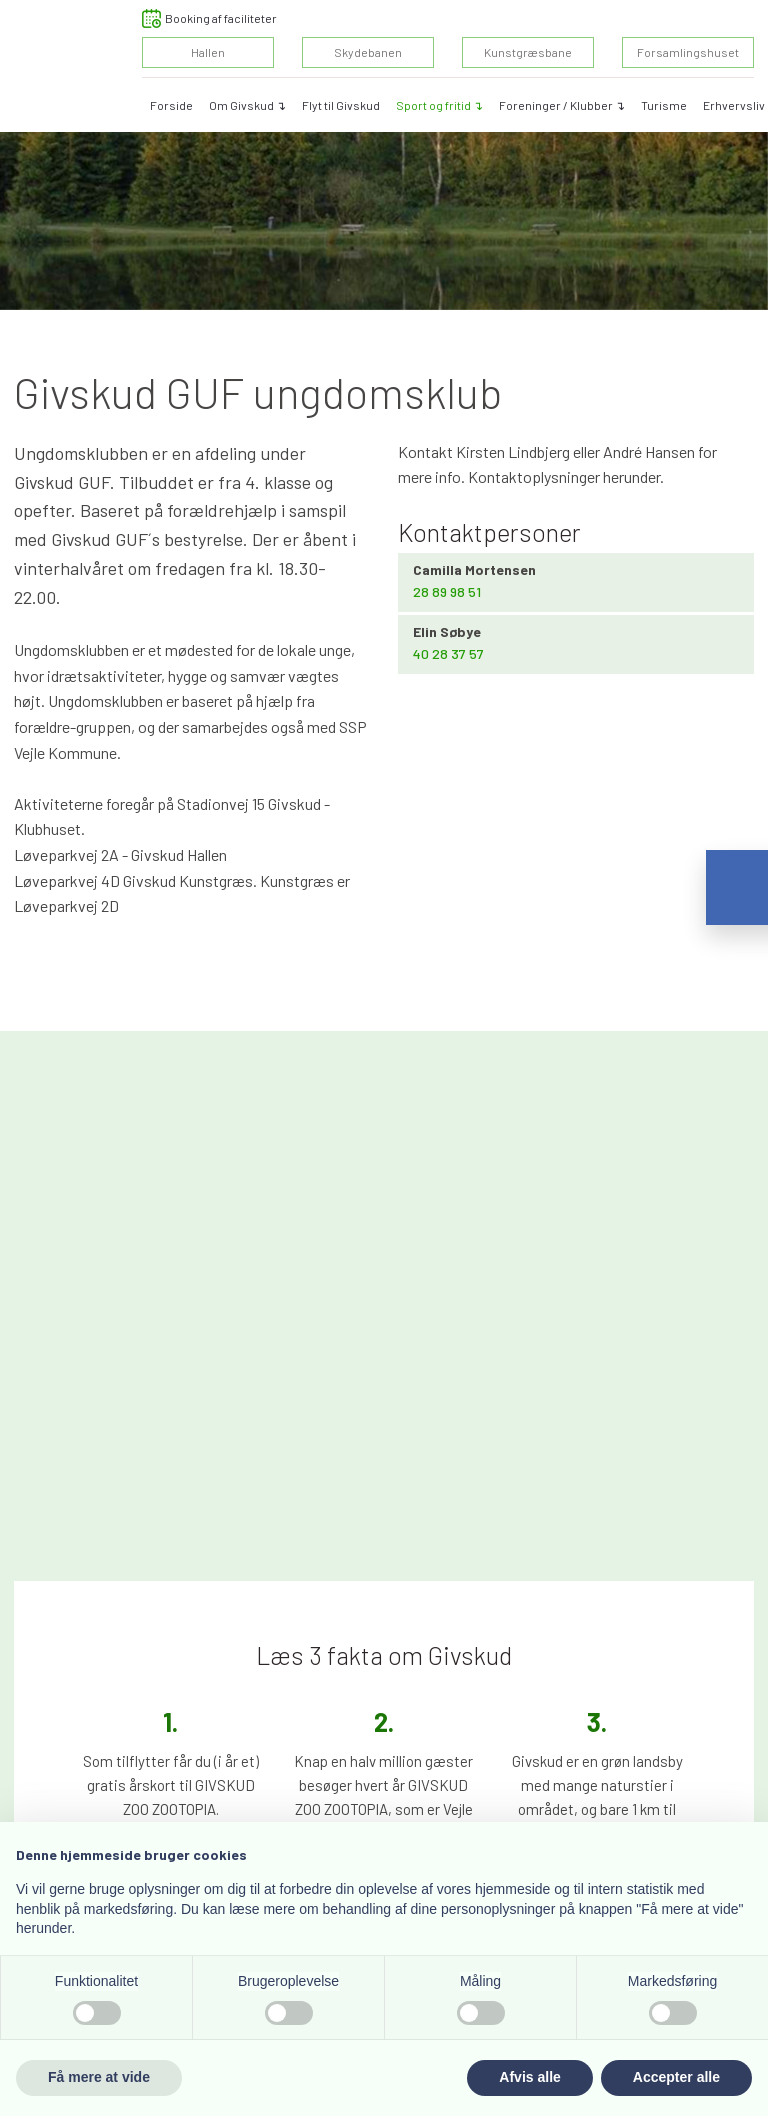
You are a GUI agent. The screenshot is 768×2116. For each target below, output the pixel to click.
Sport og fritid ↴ (439, 105)
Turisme (664, 105)
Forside (171, 105)
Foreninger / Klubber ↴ (562, 105)
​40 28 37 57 (448, 653)
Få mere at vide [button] (99, 2077)
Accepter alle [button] (676, 2077)
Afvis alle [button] (529, 2077)
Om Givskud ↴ (247, 105)
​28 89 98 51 (447, 591)
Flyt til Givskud (341, 105)
